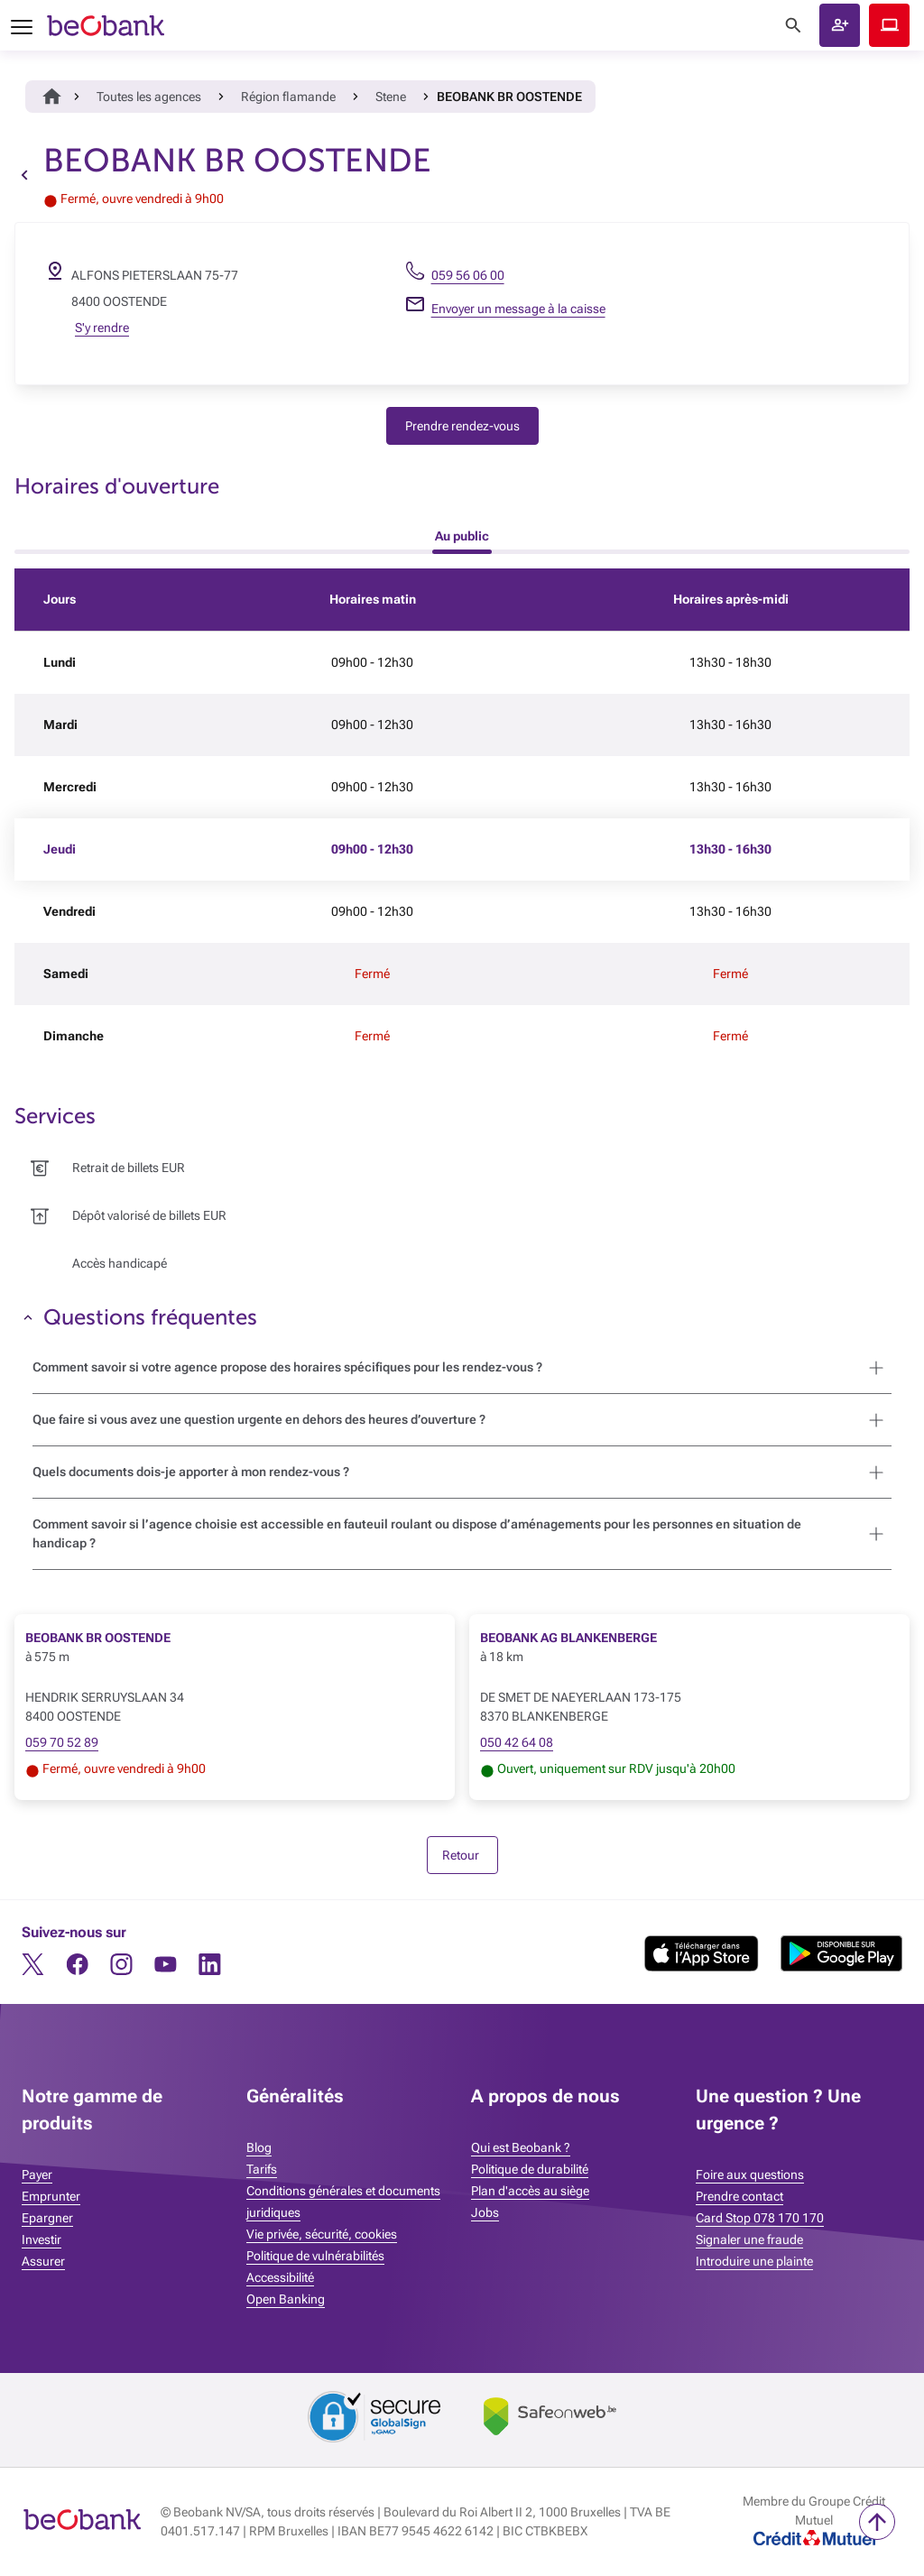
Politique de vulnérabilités (315, 2255)
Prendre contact (739, 2196)
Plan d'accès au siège (530, 2191)
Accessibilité (280, 2277)
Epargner (47, 2218)
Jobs (485, 2212)
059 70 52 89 (61, 1742)
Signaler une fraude (749, 2239)
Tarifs (261, 2169)
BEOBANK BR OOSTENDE (98, 1637)
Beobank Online (889, 25)
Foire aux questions (750, 2174)
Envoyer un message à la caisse (518, 308)
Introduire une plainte (754, 2261)
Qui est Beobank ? (520, 2147)
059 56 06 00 (467, 275)
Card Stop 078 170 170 (760, 2218)
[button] (839, 25)
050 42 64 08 (516, 1742)
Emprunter (51, 2196)
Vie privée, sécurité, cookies (321, 2234)
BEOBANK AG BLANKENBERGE (568, 1637)
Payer (37, 2174)
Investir (41, 2239)
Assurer (43, 2261)
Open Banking (285, 2299)
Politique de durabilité (529, 2169)
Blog (259, 2147)
